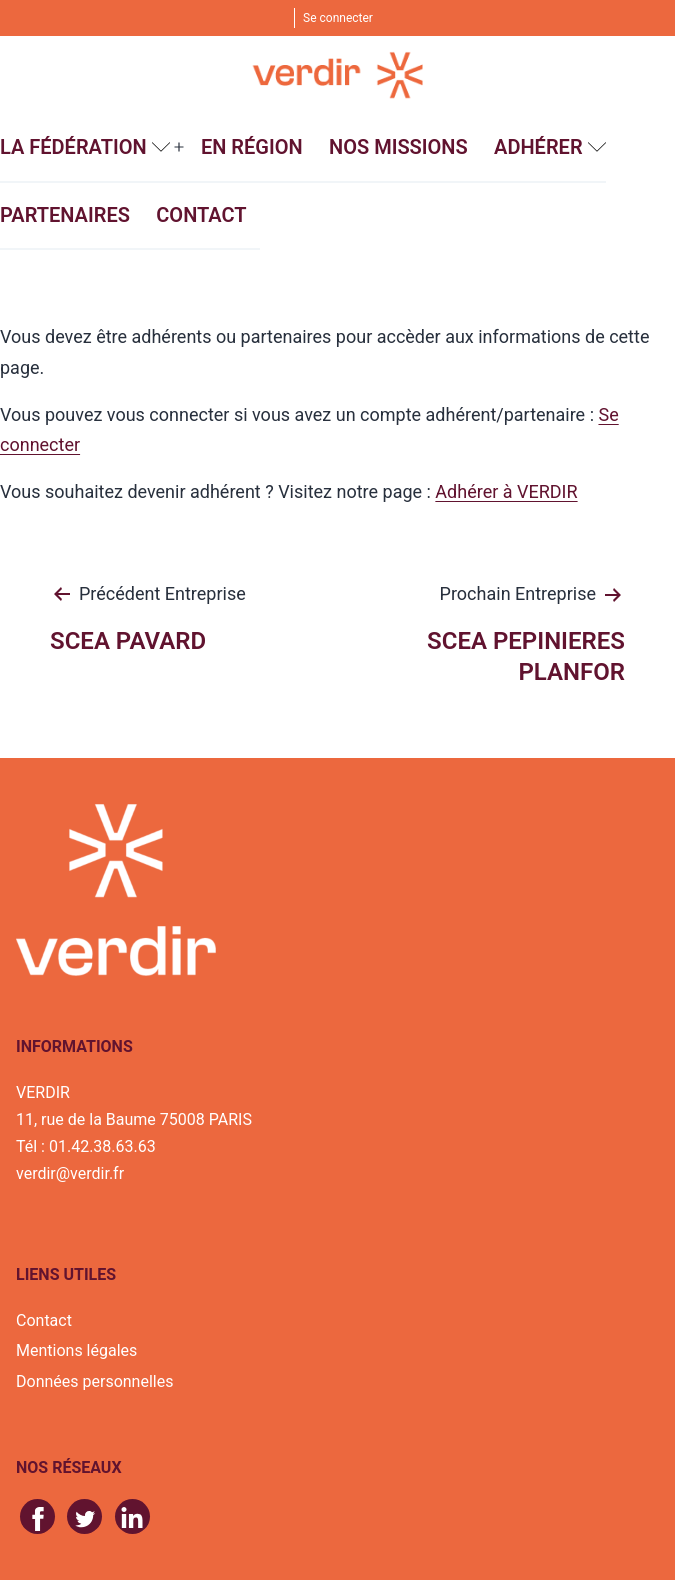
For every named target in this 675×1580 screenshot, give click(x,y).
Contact (201, 215)
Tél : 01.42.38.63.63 (86, 1146)
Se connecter (338, 18)
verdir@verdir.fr (70, 1173)
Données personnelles (94, 1381)
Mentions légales (76, 1350)
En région (252, 147)
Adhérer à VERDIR (506, 491)
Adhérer (538, 147)
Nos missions (398, 147)
